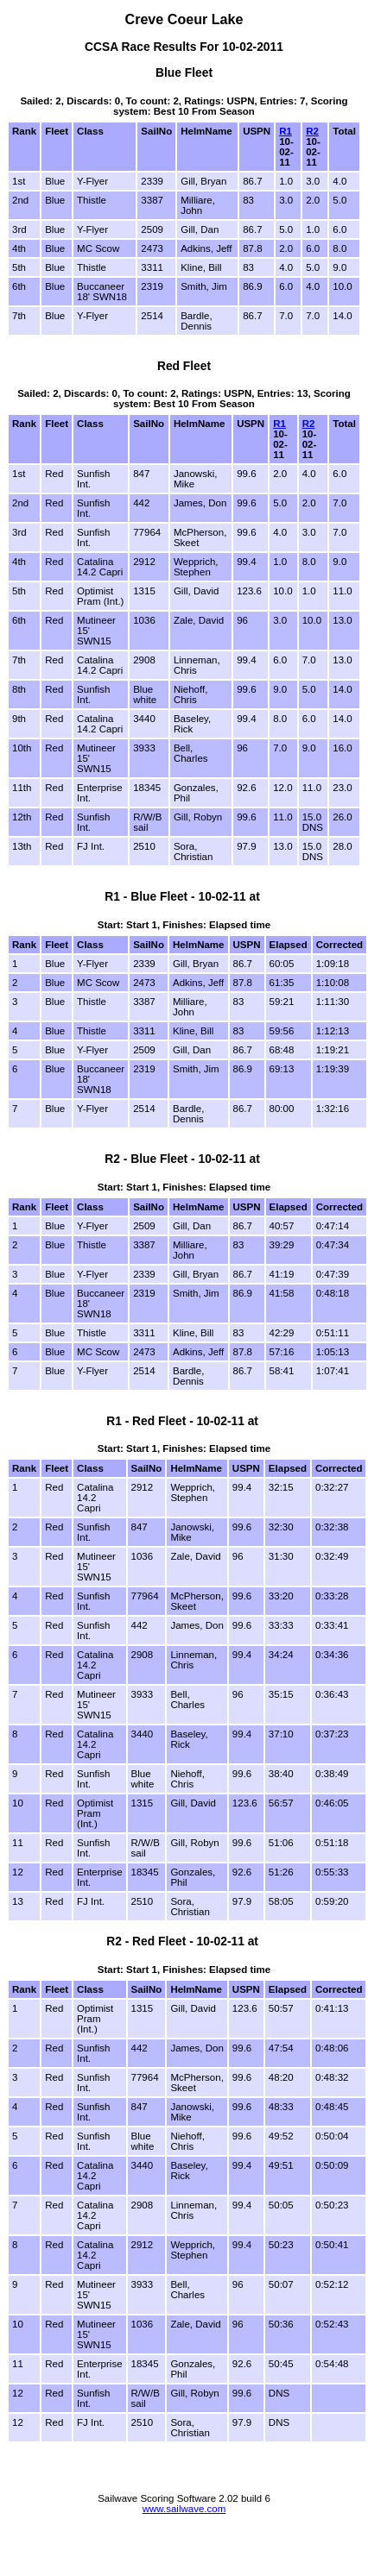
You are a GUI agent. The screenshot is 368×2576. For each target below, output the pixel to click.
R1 (285, 131)
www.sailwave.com (184, 2509)
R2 (312, 131)
